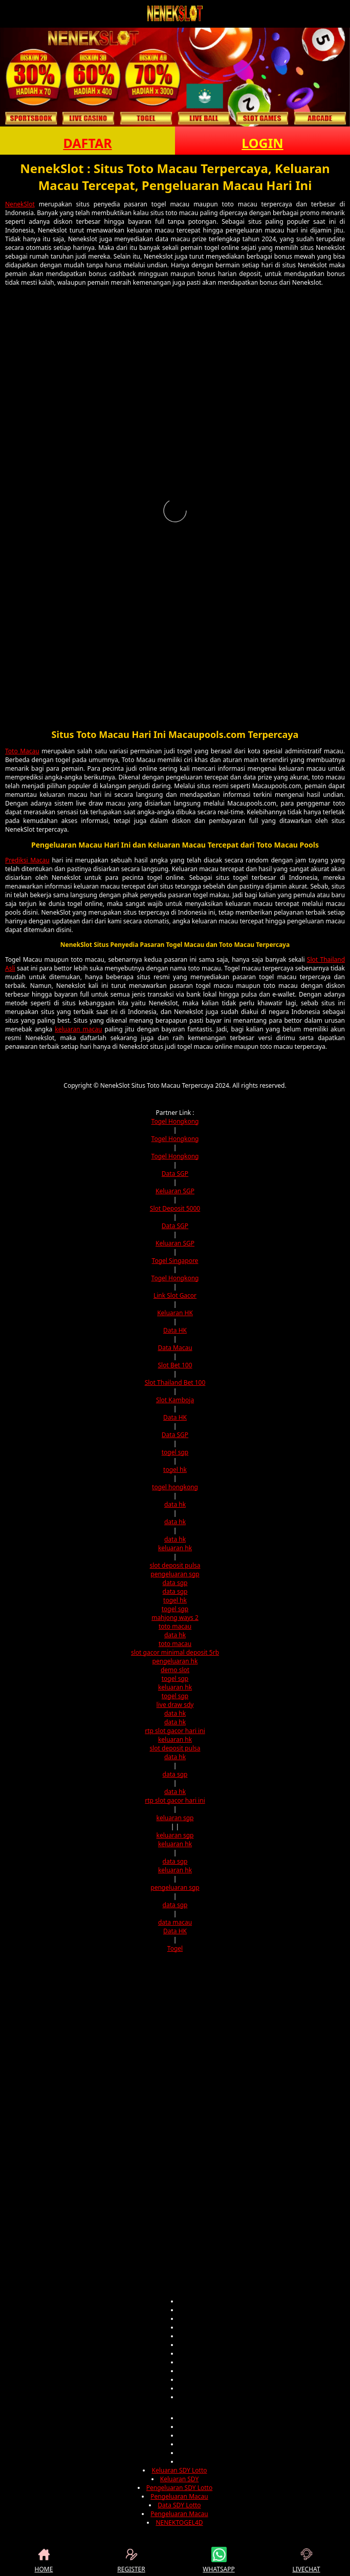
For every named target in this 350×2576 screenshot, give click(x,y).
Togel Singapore (175, 1260)
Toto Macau (22, 751)
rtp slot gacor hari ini (175, 1730)
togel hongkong (175, 1487)
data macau (175, 1922)
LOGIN (262, 143)
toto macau (175, 1626)
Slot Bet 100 (175, 1365)
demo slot (175, 1669)
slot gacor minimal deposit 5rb (175, 1652)
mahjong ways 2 (175, 1617)
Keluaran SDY (179, 2479)
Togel (175, 1948)
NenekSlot (20, 204)
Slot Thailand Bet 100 (175, 1382)
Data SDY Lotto (179, 2505)
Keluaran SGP (175, 1191)
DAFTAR (87, 143)
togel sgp (175, 1452)
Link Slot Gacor (175, 1295)
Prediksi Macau (27, 860)
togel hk (175, 1469)
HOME (44, 2560)
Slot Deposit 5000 (175, 1208)
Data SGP (175, 1173)
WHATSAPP (218, 2560)
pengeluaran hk (175, 1661)
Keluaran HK (175, 1312)
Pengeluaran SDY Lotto (179, 2487)
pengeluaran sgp (174, 1574)
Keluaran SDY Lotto (179, 2470)
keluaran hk (175, 1548)
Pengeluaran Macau (179, 2496)
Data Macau (175, 1347)
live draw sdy (175, 1704)
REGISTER (131, 2560)
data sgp (175, 1582)
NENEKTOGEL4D (179, 2522)
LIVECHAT (306, 2560)
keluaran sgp (175, 1817)
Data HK (175, 1330)
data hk (175, 1504)
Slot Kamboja (175, 1400)
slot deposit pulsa (174, 1565)
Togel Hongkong (175, 1121)
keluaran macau (78, 1029)
